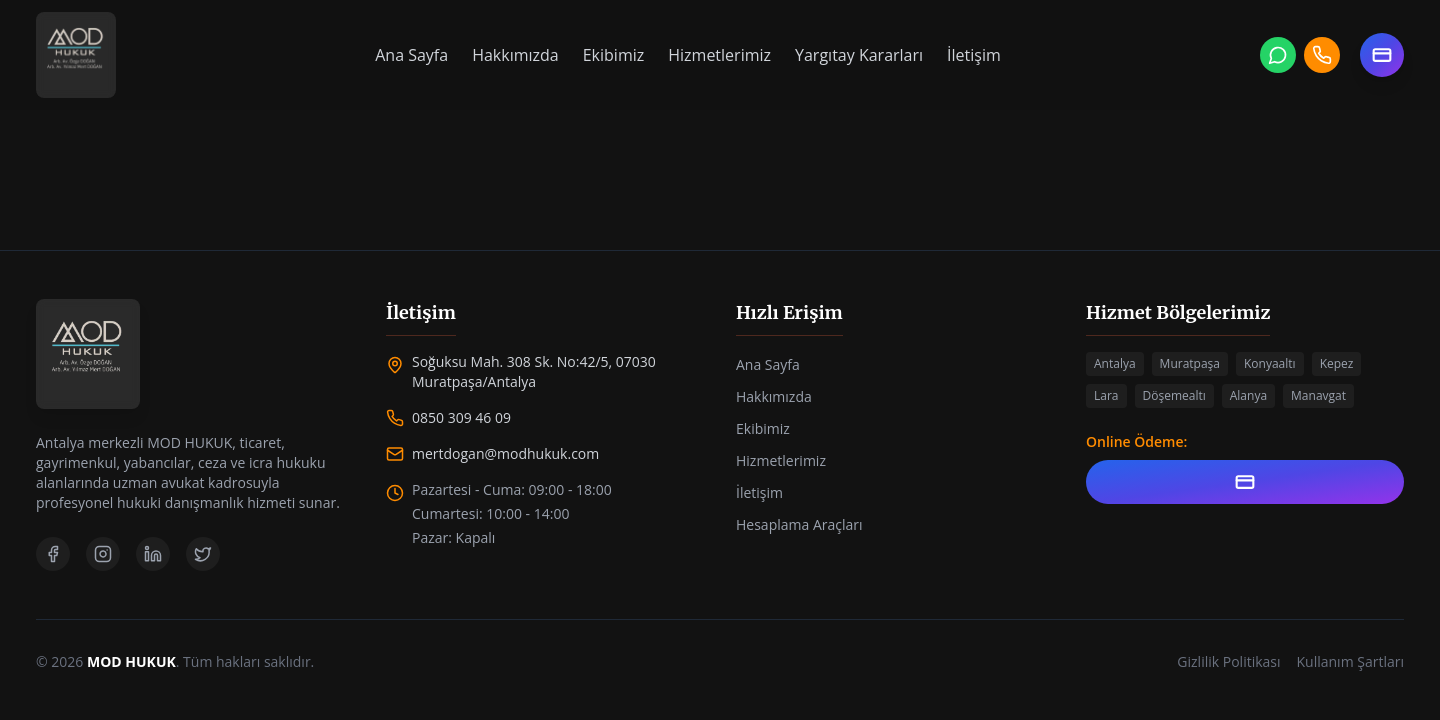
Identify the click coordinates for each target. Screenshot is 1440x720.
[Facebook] (53, 554)
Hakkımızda (515, 55)
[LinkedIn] (153, 554)
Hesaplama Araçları (799, 524)
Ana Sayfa (411, 55)
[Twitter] (203, 554)
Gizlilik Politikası (1228, 661)
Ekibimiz (614, 55)
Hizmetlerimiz (719, 55)
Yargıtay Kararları (859, 55)
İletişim (974, 55)
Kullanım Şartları (1350, 661)
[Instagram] (103, 554)
